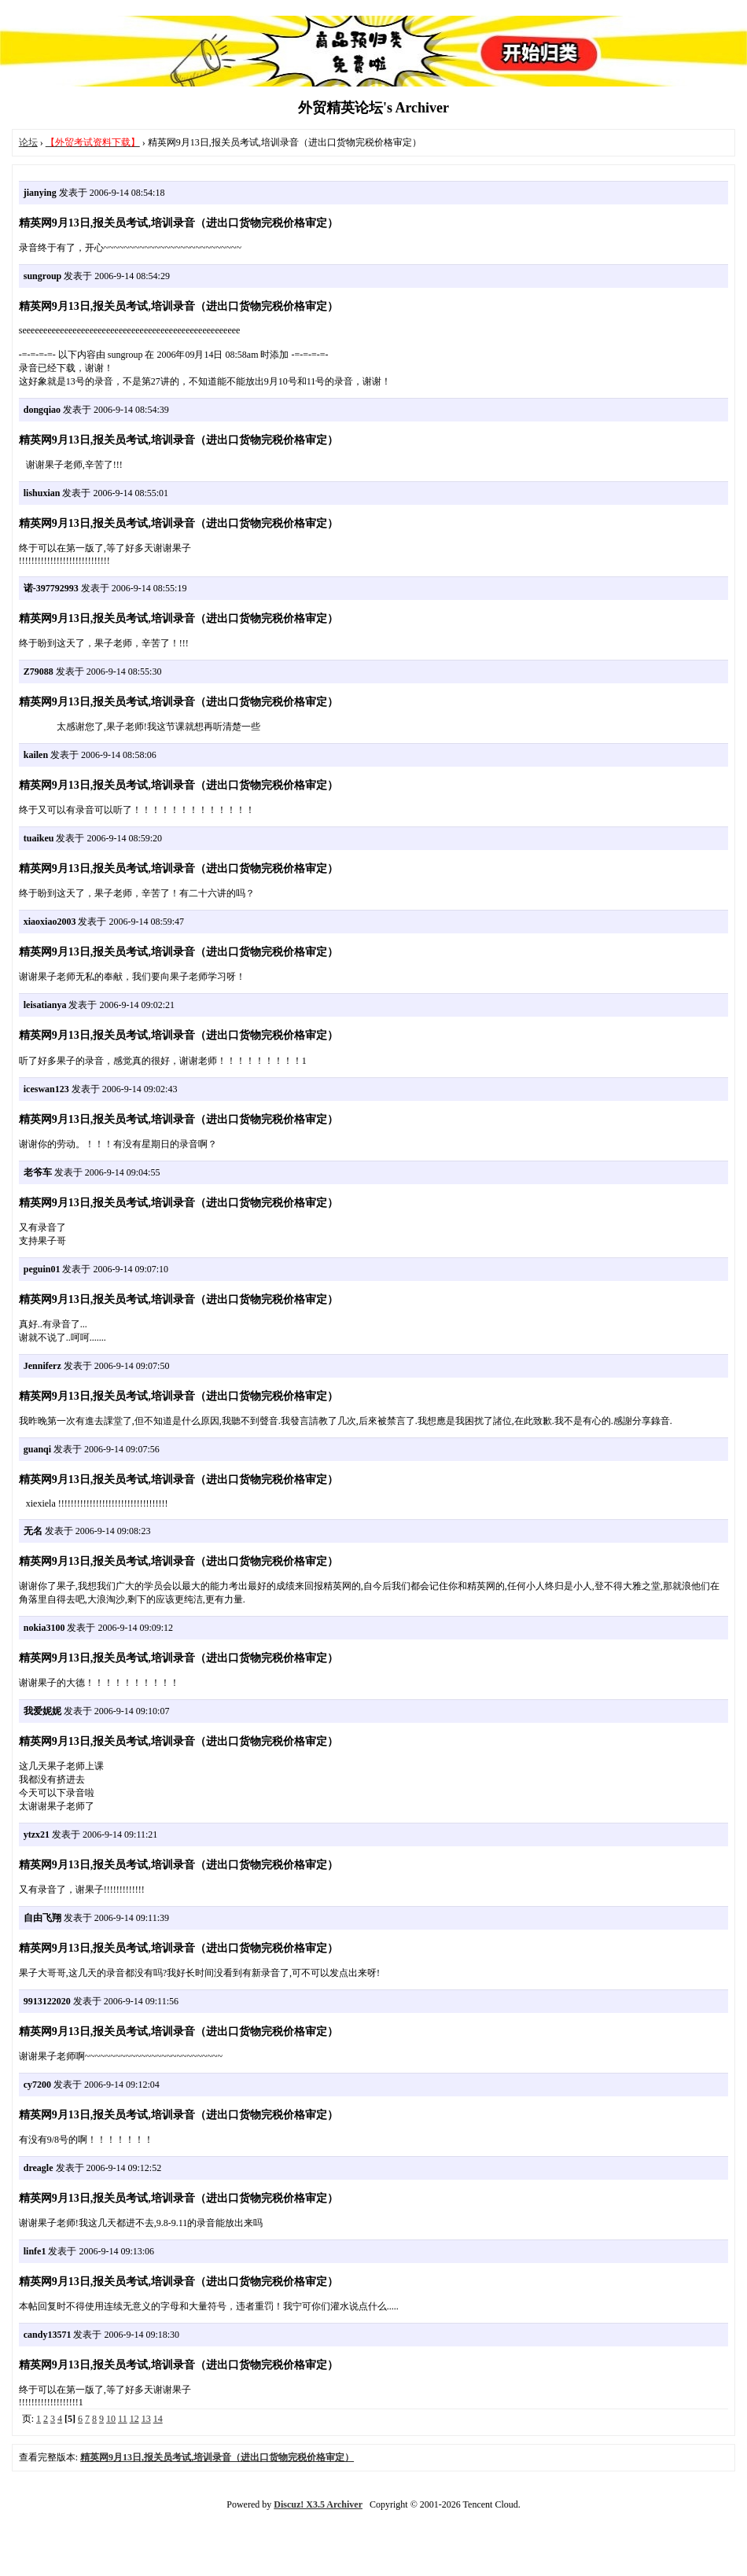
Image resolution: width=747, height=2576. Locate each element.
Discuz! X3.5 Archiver (318, 2504)
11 (122, 2418)
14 (158, 2418)
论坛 (28, 142)
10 (111, 2418)
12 (134, 2418)
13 (146, 2418)
